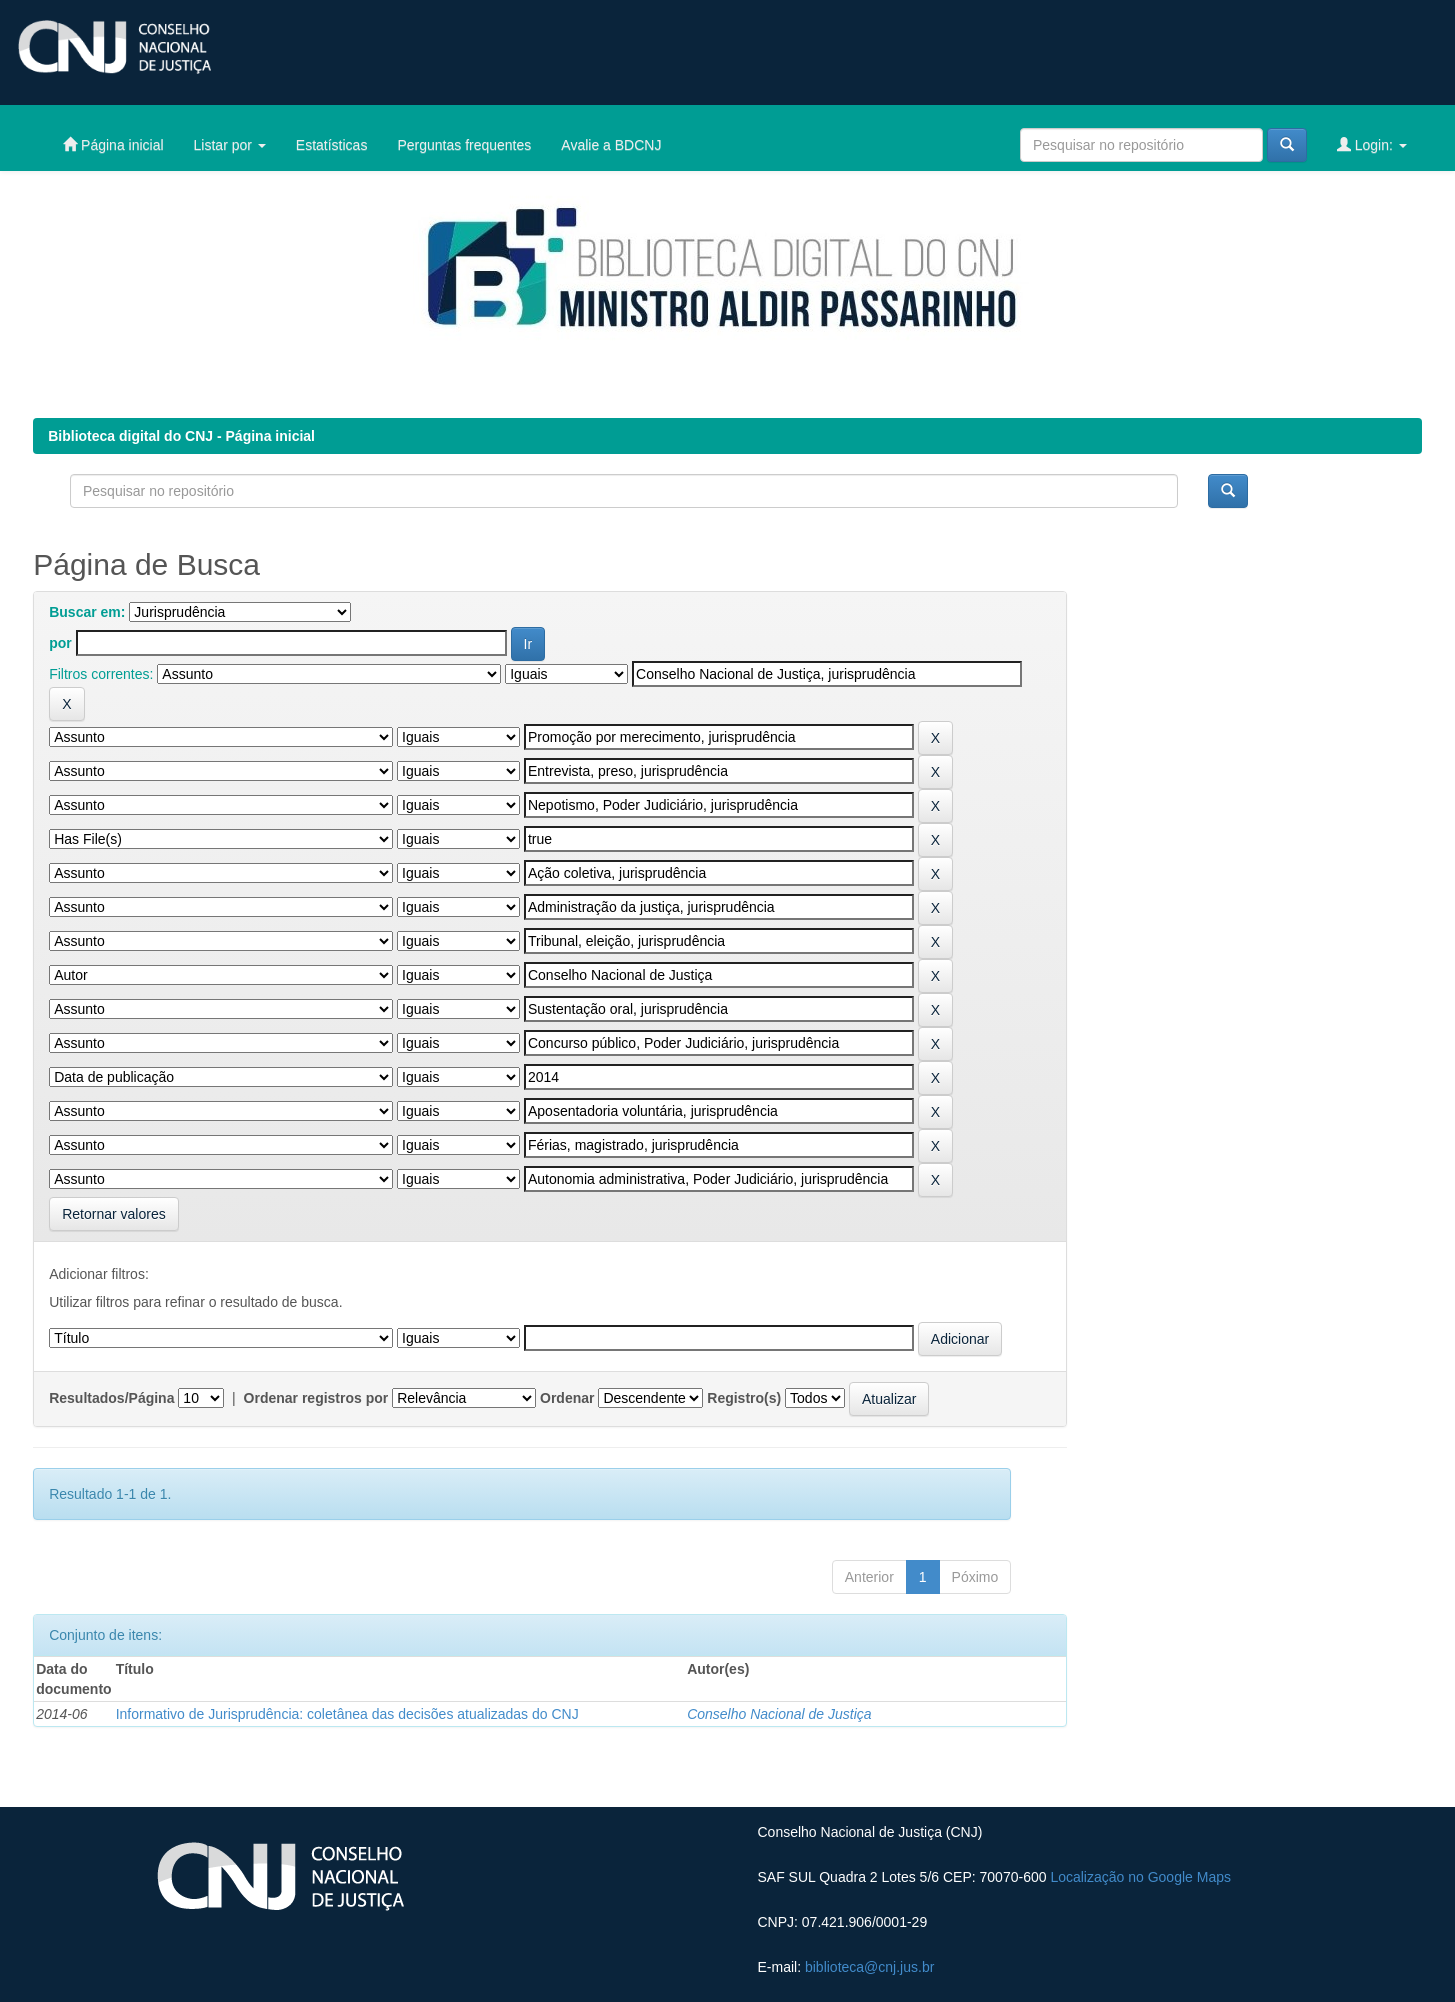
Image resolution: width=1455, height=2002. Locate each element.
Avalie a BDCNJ (611, 145)
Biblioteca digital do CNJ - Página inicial (181, 436)
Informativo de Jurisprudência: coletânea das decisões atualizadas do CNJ (347, 1714)
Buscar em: (87, 612)
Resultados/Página (111, 1398)
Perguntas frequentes (464, 145)
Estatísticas (332, 145)
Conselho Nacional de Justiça (779, 1714)
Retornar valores (114, 1214)
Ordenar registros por (316, 1398)
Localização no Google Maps (1140, 1877)
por (60, 643)
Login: (1372, 144)
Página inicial (113, 144)
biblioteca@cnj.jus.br (869, 1967)
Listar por (230, 145)
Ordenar (567, 1398)
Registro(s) (744, 1398)
